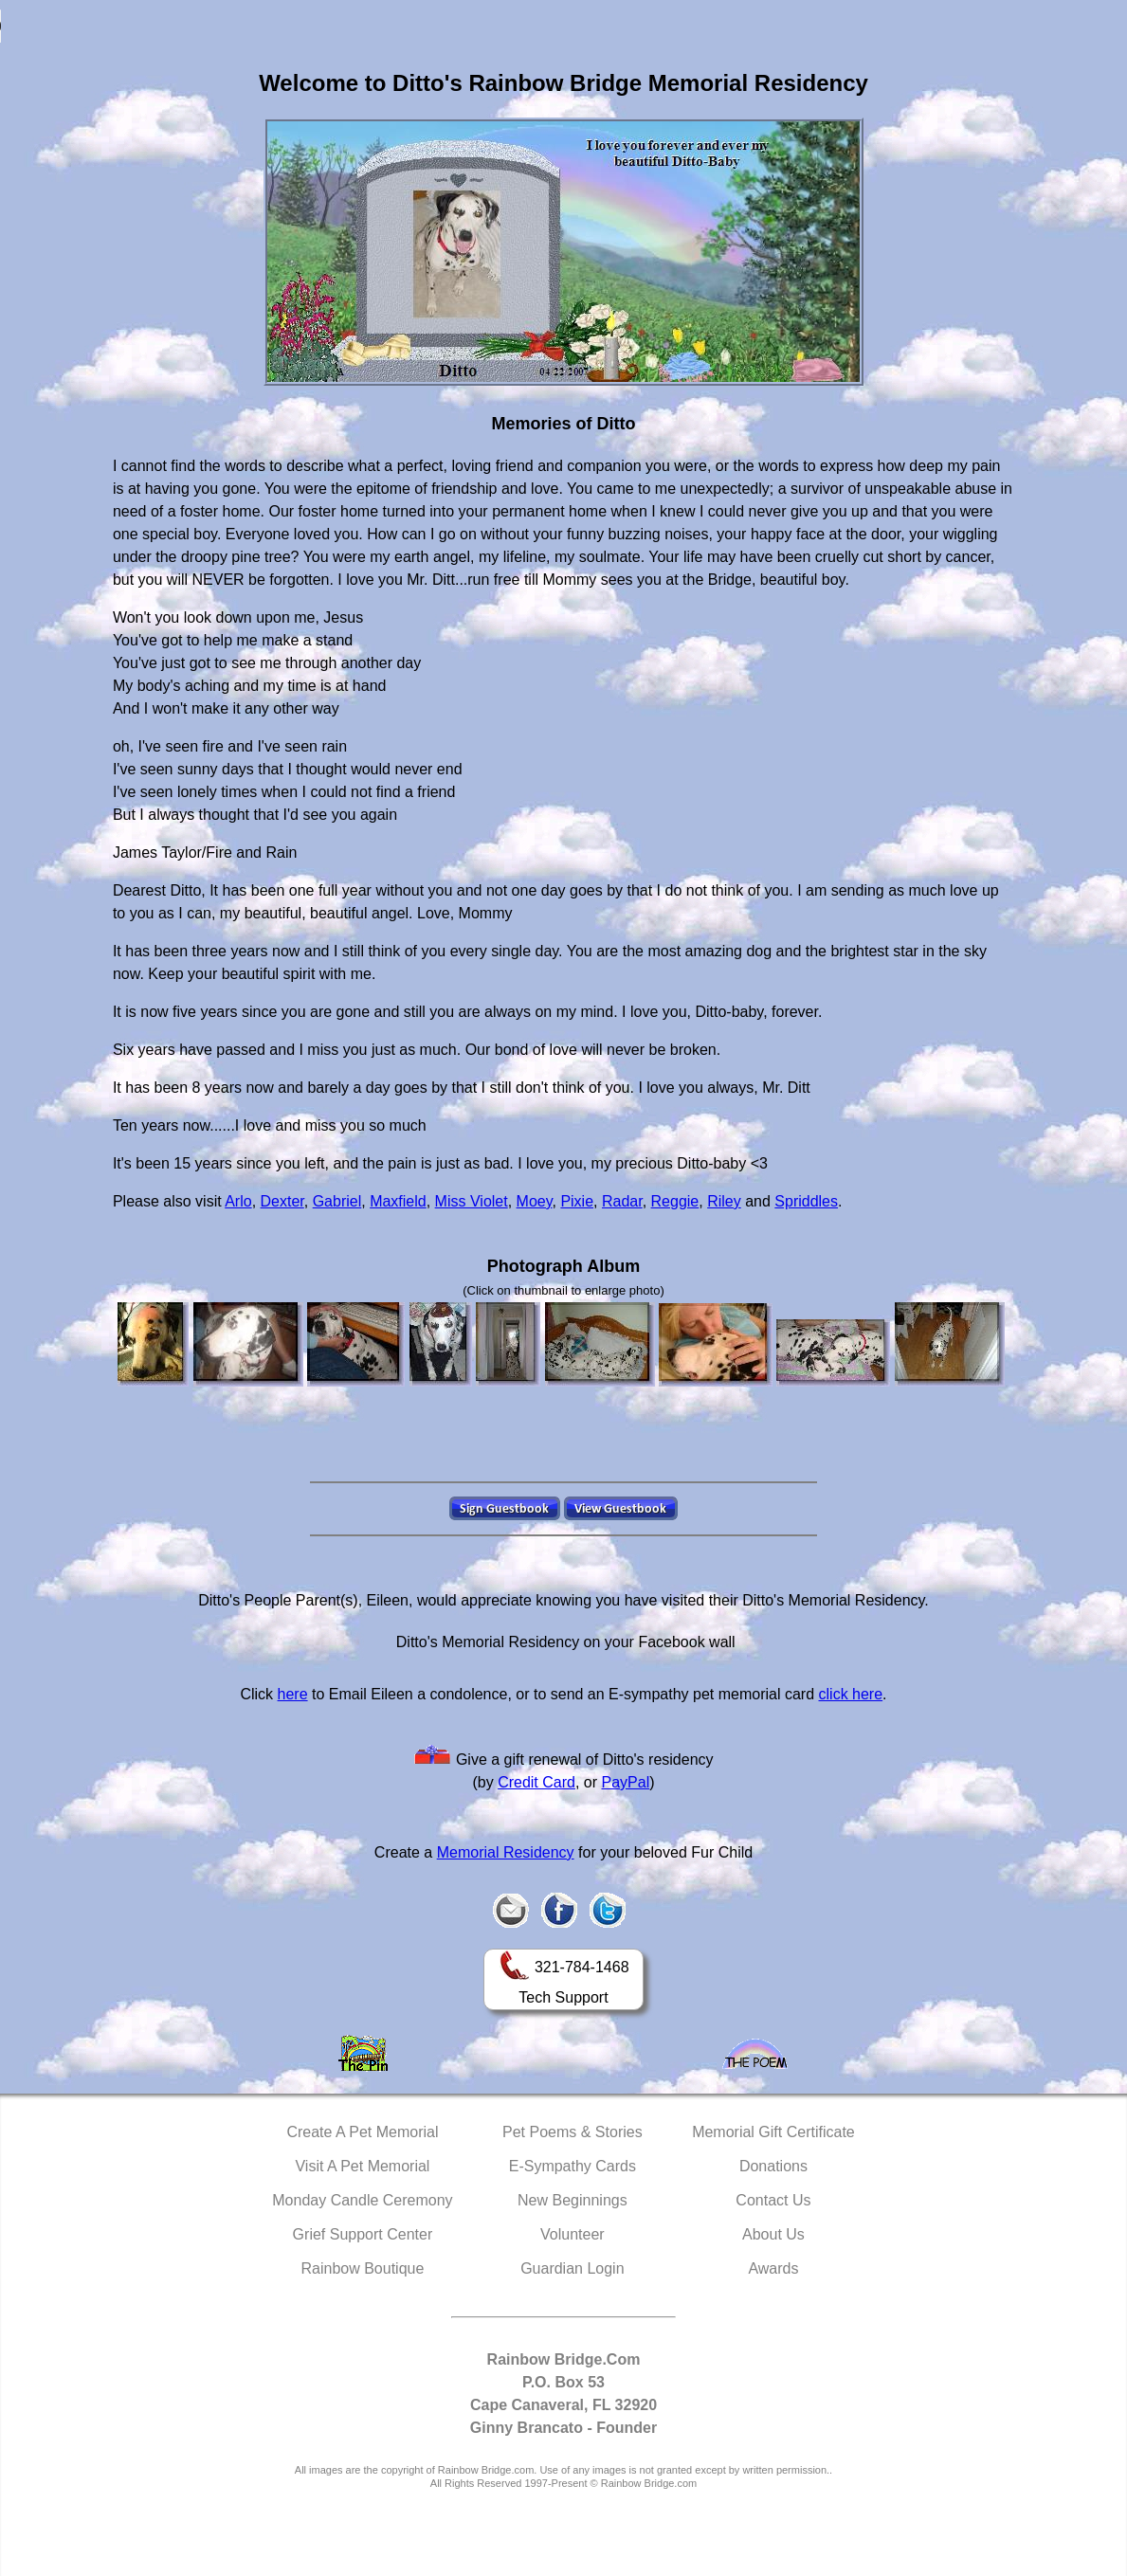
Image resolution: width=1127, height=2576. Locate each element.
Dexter (282, 1201)
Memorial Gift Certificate (773, 2132)
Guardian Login (572, 2268)
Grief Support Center (363, 2234)
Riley (724, 1201)
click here (851, 1694)
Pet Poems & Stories (572, 2132)
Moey (535, 1201)
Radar (622, 1201)
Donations (773, 2166)
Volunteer (572, 2234)
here (293, 1694)
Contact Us (773, 2200)
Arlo (238, 1201)
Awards (773, 2268)
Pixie (576, 1201)
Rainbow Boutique (362, 2268)
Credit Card (536, 1782)
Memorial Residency (505, 1852)
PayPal (626, 1782)
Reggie (675, 1201)
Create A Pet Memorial (362, 2132)
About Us (773, 2234)
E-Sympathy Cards (572, 2166)
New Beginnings (572, 2200)
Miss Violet (471, 1201)
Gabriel (337, 1201)
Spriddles (806, 1201)
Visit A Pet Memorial (362, 2166)
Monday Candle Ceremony (362, 2200)
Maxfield (398, 1201)
